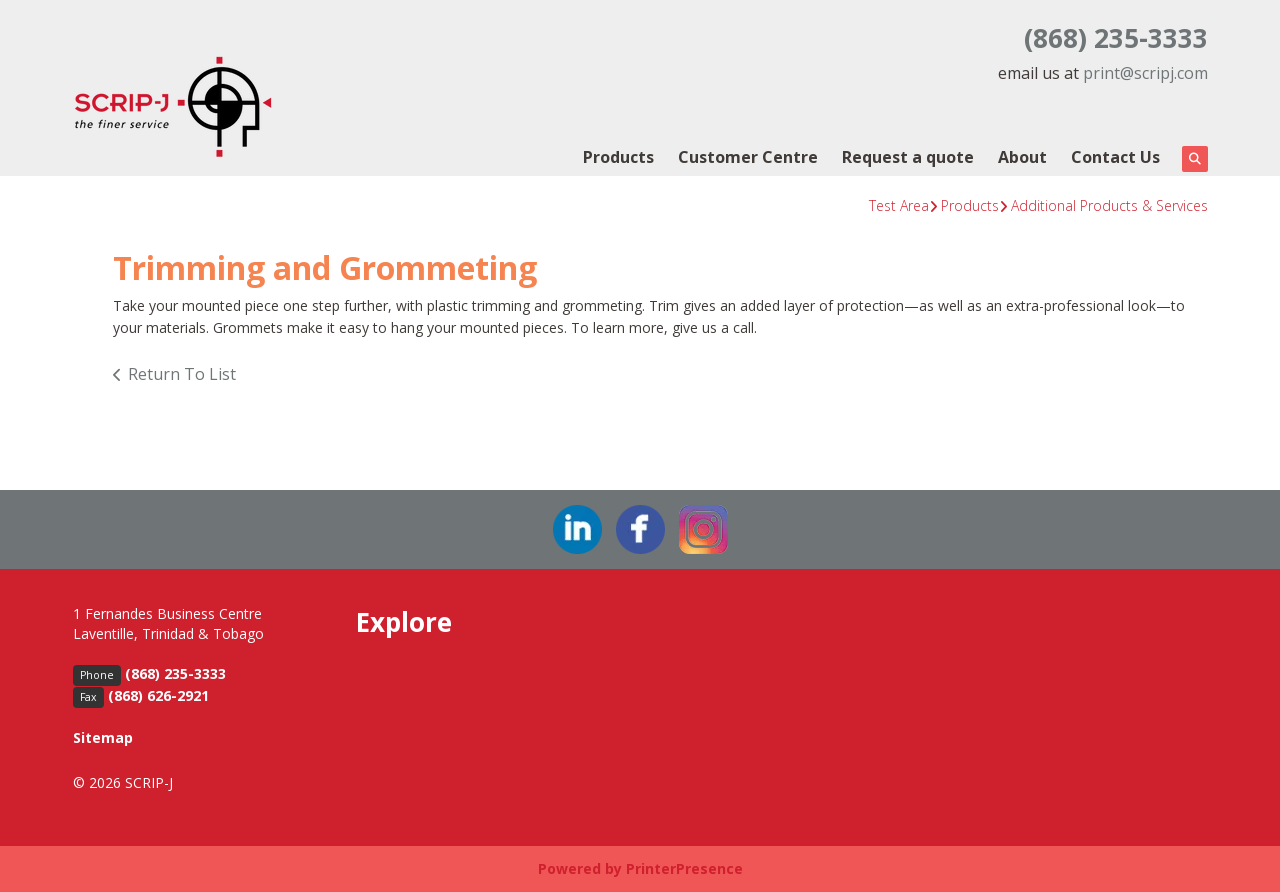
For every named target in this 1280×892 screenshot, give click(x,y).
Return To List (182, 374)
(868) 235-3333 (1116, 38)
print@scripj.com (1145, 73)
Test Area (899, 205)
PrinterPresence (684, 868)
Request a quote (908, 157)
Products (618, 157)
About (1022, 157)
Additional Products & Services (1109, 205)
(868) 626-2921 (158, 695)
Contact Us (1115, 157)
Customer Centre (748, 157)
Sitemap (103, 737)
